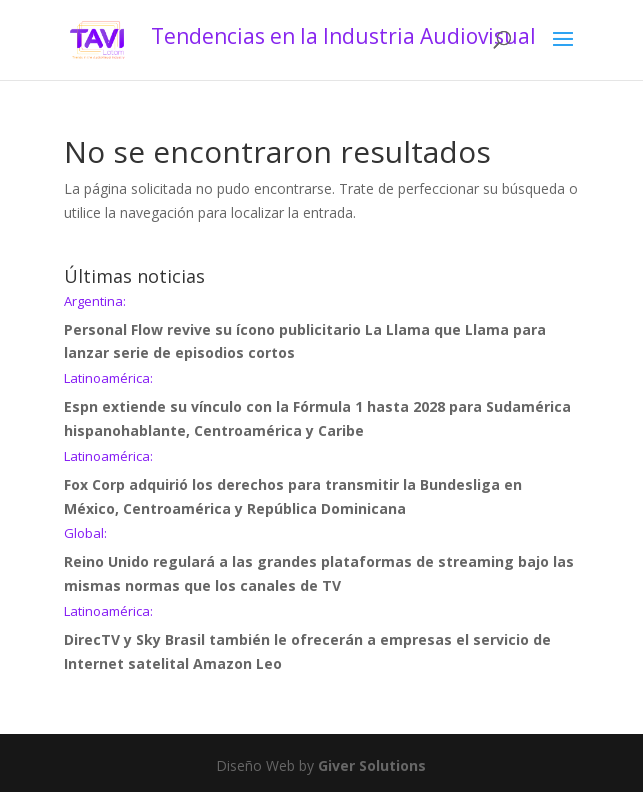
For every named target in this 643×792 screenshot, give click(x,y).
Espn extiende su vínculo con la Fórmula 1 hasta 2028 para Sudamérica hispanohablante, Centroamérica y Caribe (321, 406)
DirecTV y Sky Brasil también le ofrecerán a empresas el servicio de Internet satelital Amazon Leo (321, 639)
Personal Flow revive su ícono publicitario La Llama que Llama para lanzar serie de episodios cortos (321, 329)
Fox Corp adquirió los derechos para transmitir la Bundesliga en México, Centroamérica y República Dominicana (321, 484)
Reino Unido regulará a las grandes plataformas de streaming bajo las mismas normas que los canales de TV (321, 561)
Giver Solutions (372, 765)
